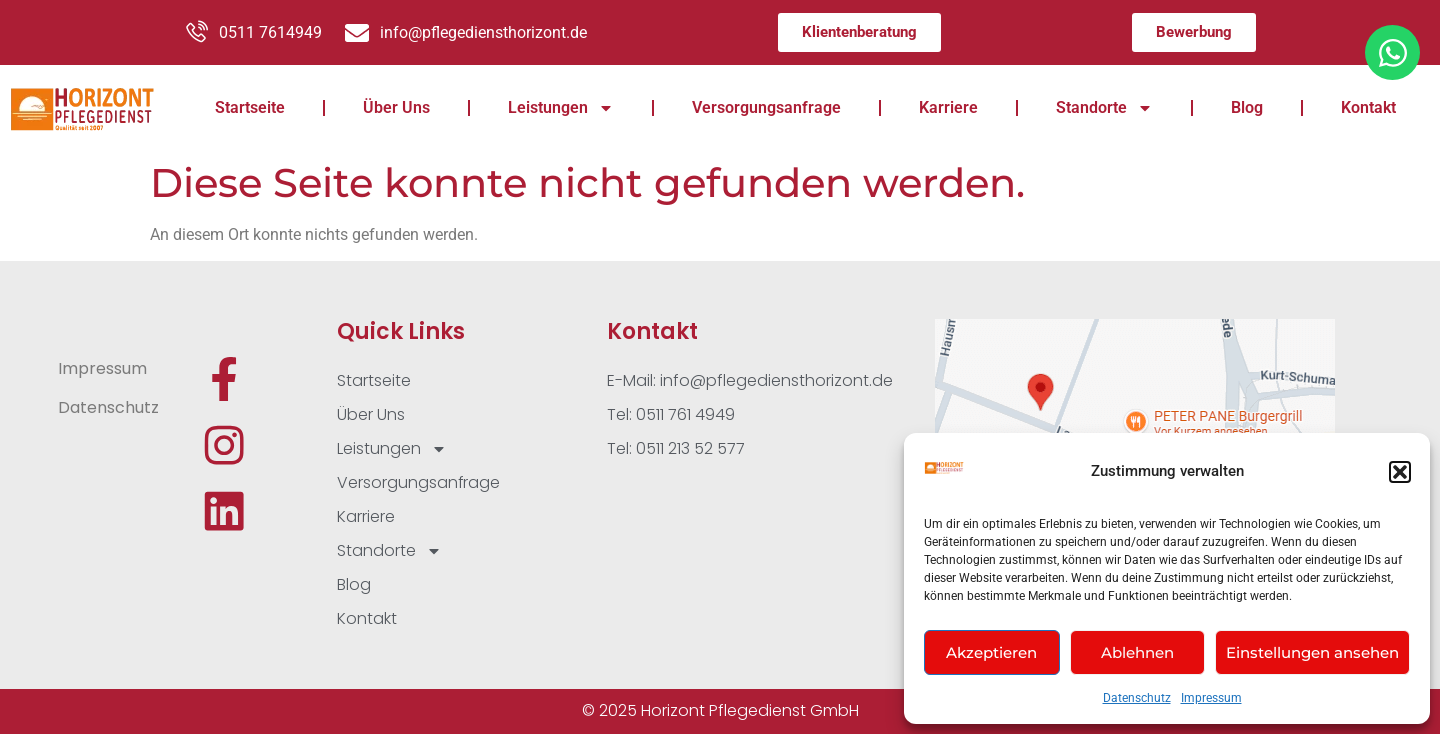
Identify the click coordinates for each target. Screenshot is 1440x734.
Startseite (250, 107)
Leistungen (561, 108)
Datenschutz (1137, 698)
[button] (1400, 472)
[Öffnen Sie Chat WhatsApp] (1392, 52)
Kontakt (1368, 107)
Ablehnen (1137, 652)
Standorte (1104, 108)
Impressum (1211, 698)
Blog (1247, 107)
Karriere (948, 107)
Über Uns (396, 107)
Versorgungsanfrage (766, 107)
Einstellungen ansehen (1312, 652)
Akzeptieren (991, 652)
